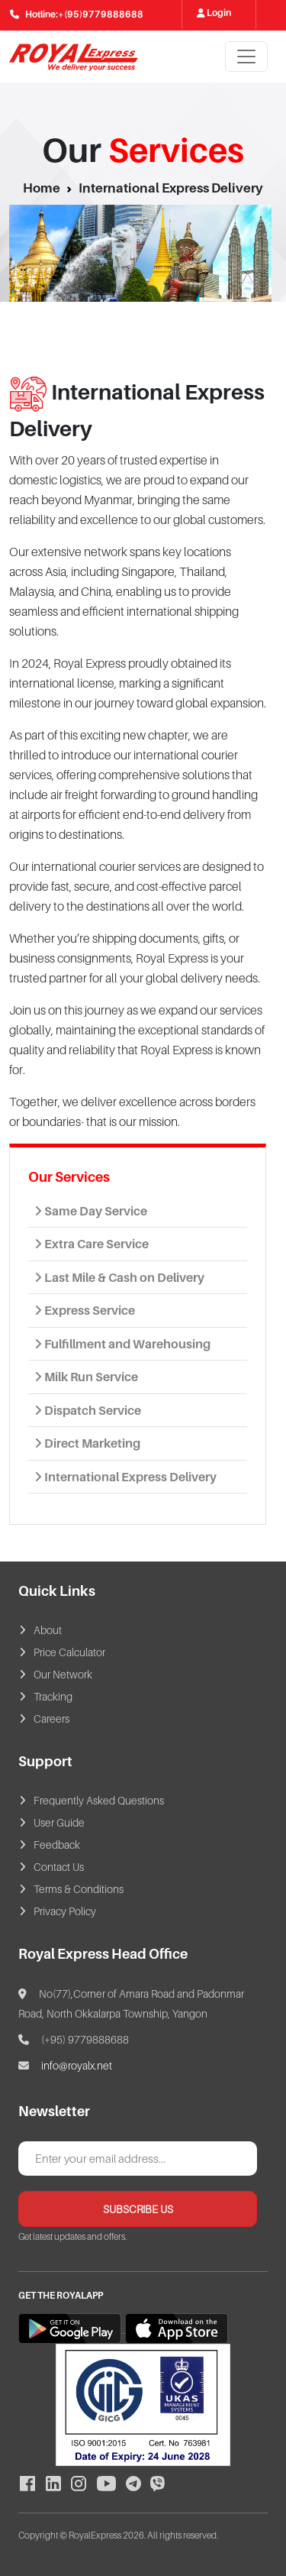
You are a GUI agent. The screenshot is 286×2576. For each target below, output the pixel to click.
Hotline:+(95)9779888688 (76, 14)
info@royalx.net (76, 2065)
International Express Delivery (125, 1476)
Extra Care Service (91, 1243)
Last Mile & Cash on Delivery (119, 1277)
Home (41, 188)
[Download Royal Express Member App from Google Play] (71, 2328)
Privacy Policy (65, 1910)
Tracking (53, 1696)
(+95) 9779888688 (73, 2039)
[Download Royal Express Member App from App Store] (176, 2328)
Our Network (63, 1674)
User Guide (59, 1822)
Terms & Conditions (79, 1888)
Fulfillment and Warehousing (122, 1343)
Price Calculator (69, 1652)
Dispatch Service (87, 1410)
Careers (51, 1718)
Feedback (57, 1844)
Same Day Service (90, 1210)
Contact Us (59, 1866)
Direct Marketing (87, 1443)
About (48, 1629)
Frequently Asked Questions (99, 1800)
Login (218, 12)
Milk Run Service (86, 1376)
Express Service (84, 1310)
